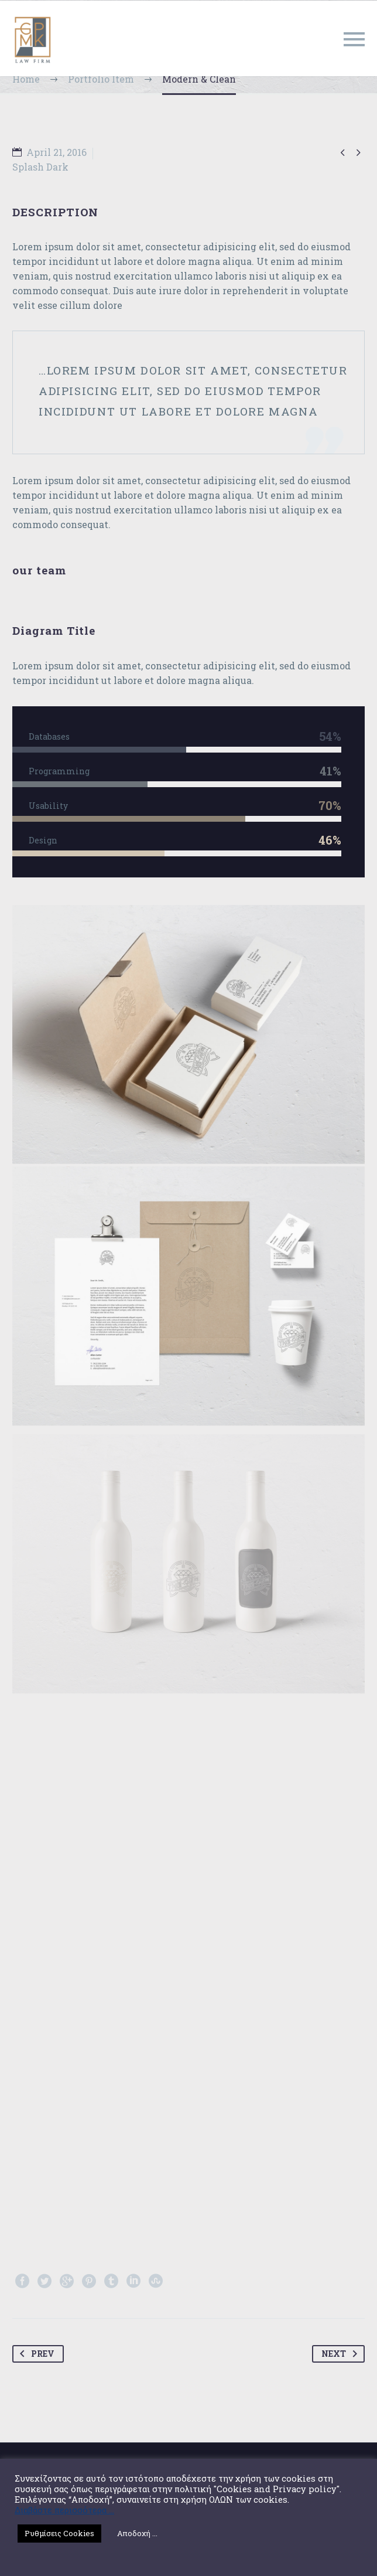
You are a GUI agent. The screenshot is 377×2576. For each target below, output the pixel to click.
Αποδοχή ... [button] (137, 2533)
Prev (34, 2353)
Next (341, 2353)
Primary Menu (354, 39)
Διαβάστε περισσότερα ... (64, 2510)
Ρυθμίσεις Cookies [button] (59, 2533)
